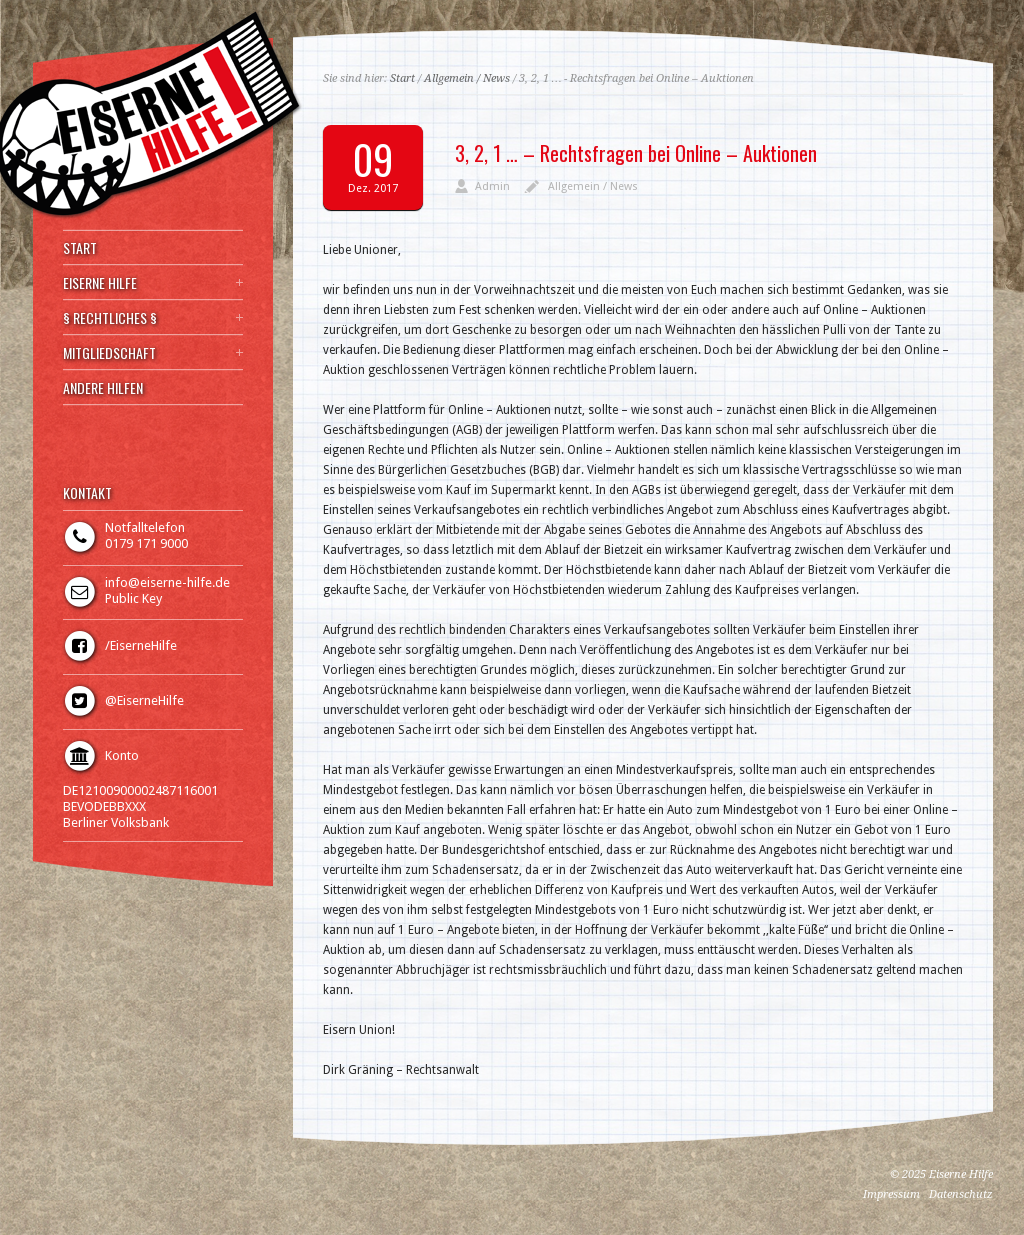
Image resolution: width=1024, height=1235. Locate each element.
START (80, 248)
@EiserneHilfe (144, 700)
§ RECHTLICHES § (110, 318)
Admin (492, 186)
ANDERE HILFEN (103, 388)
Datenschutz (961, 1194)
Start (402, 78)
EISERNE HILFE (100, 283)
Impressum (891, 1194)
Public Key (133, 598)
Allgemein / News (467, 78)
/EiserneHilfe (141, 645)
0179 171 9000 (146, 543)
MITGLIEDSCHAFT (109, 353)
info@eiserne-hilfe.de (167, 582)
